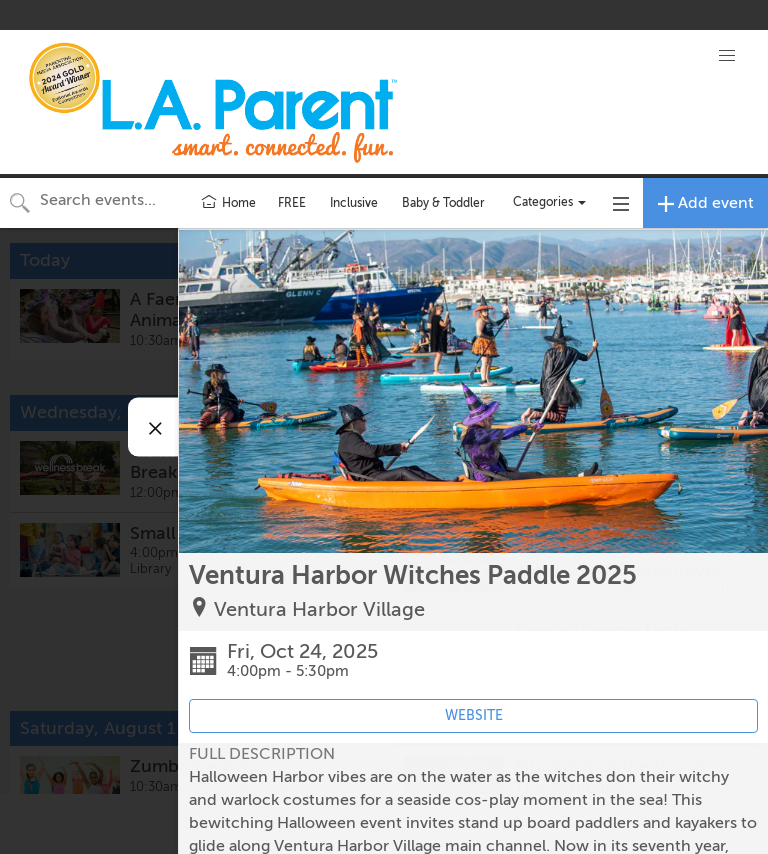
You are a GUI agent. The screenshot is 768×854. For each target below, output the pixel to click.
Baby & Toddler (443, 203)
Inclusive (354, 203)
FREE (292, 203)
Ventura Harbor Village (319, 609)
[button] (727, 56)
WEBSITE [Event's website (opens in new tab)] (474, 715)
